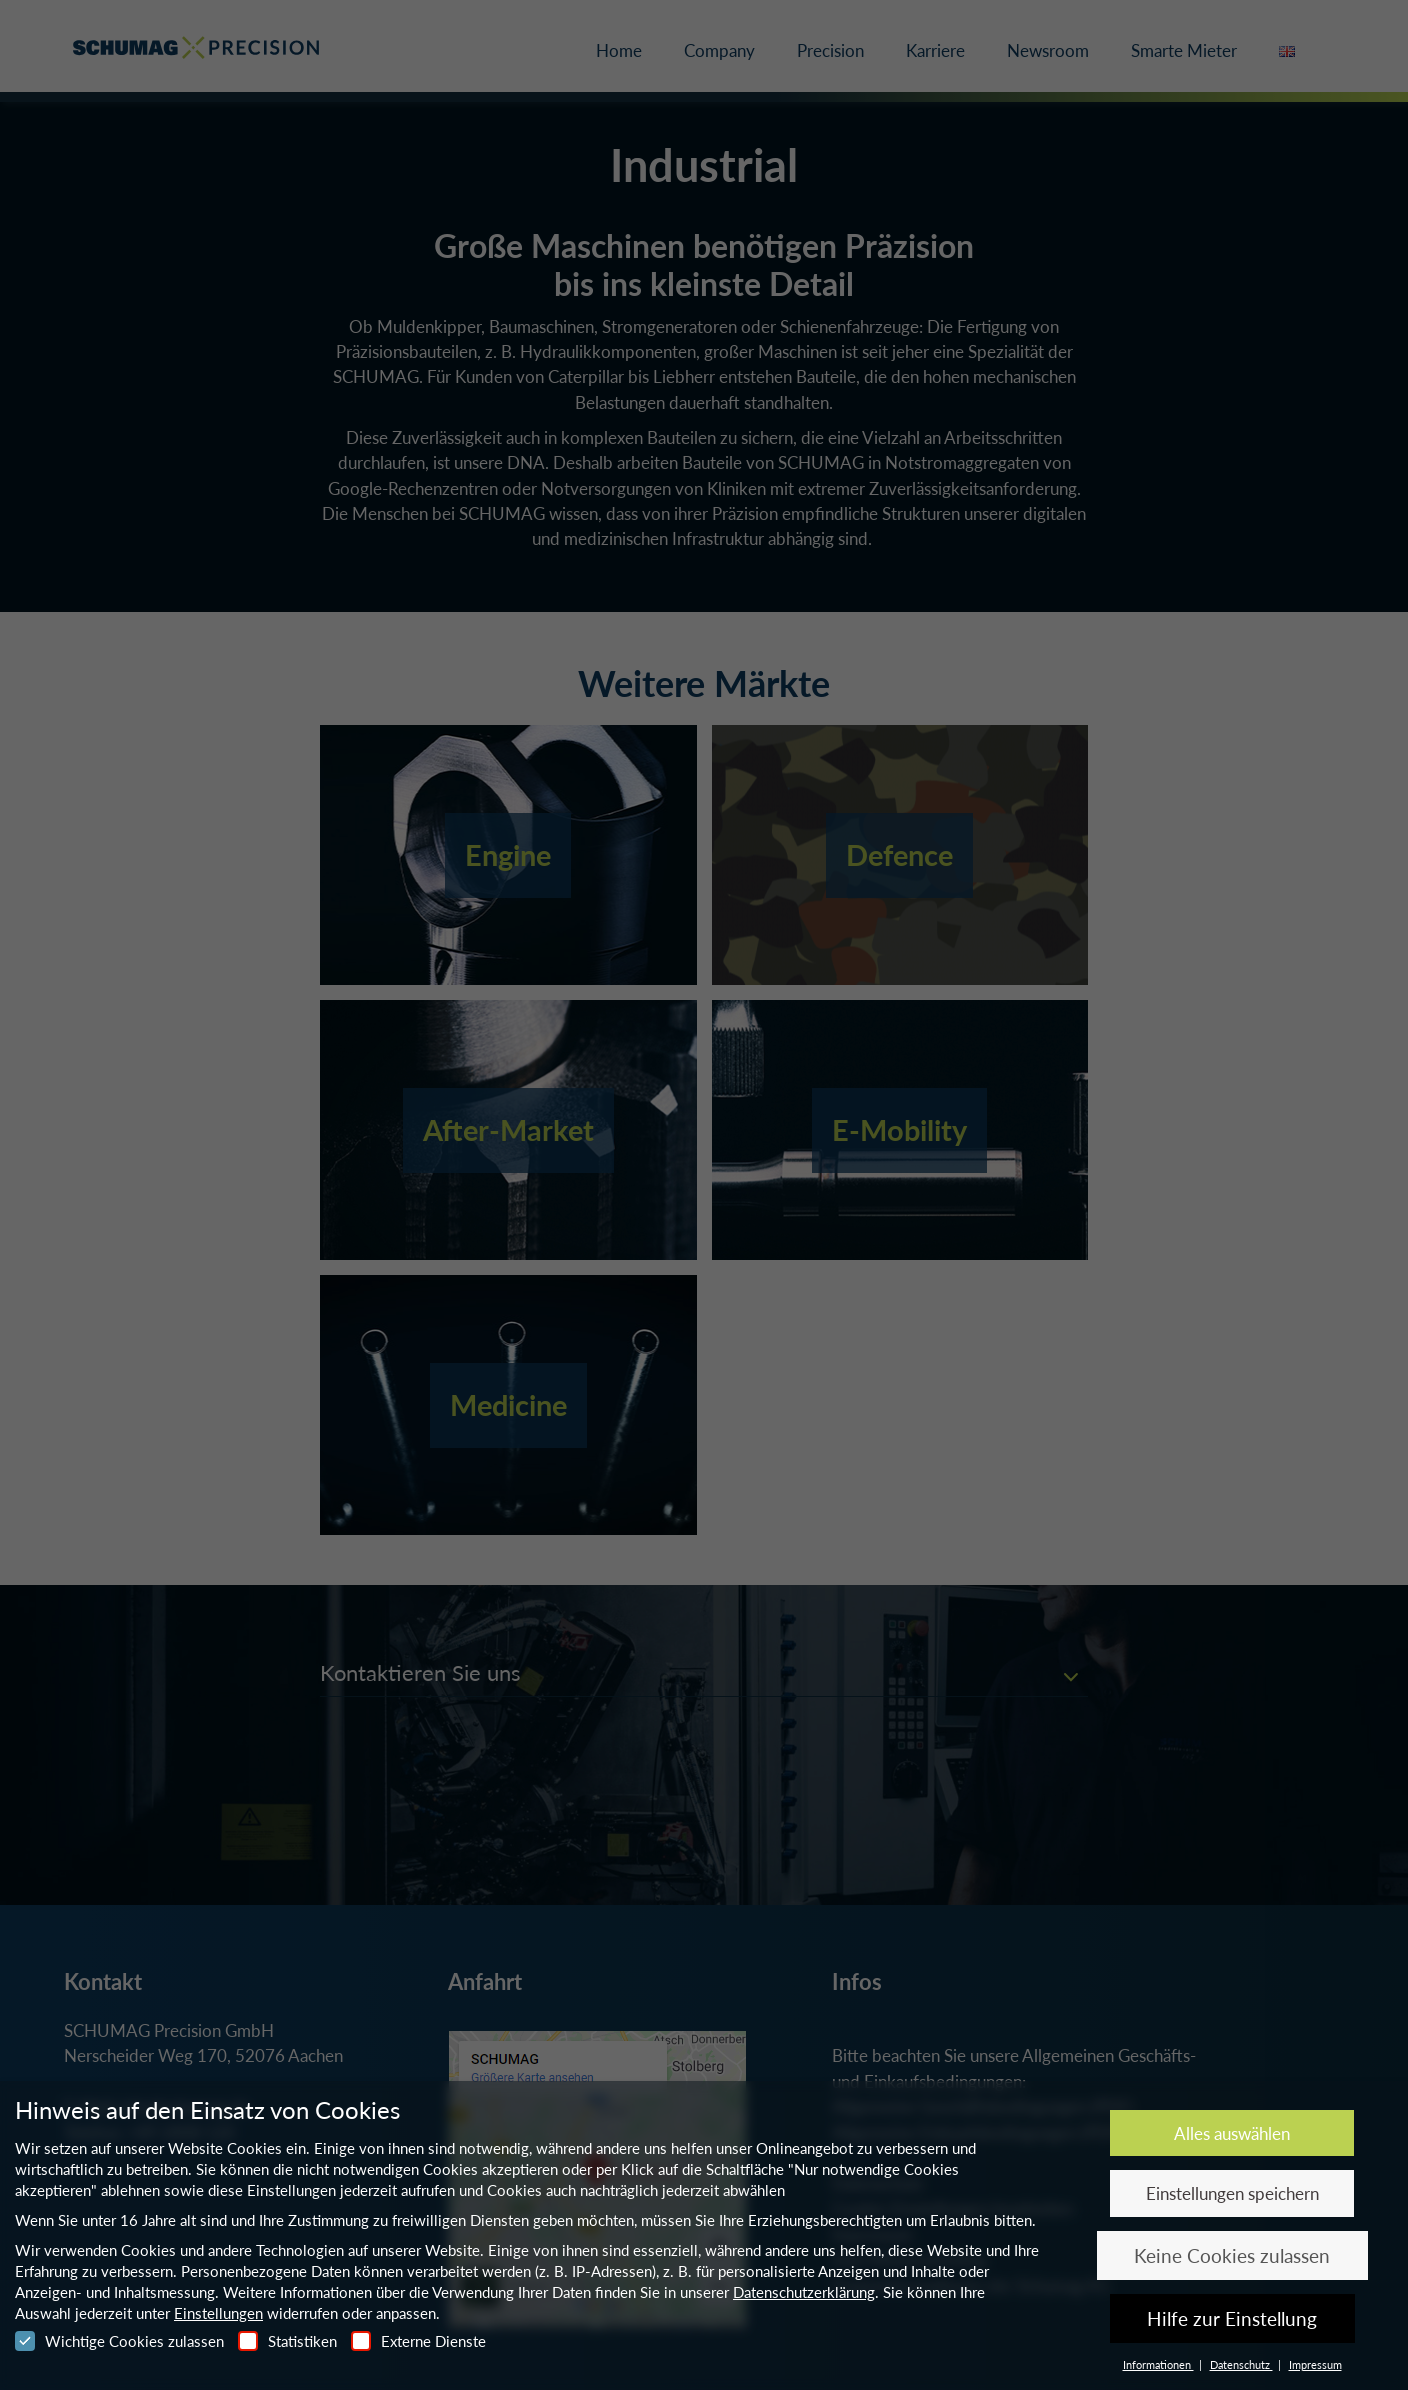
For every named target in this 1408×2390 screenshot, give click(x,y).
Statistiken (287, 2341)
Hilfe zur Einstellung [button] (1232, 2318)
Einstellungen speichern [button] (1232, 2193)
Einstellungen (218, 2313)
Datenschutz (1241, 2364)
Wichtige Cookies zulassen (119, 2341)
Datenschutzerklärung (804, 2292)
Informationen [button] (1158, 2364)
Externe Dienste (418, 2341)
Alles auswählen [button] (1232, 2133)
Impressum (1315, 2364)
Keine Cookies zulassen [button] (1232, 2255)
